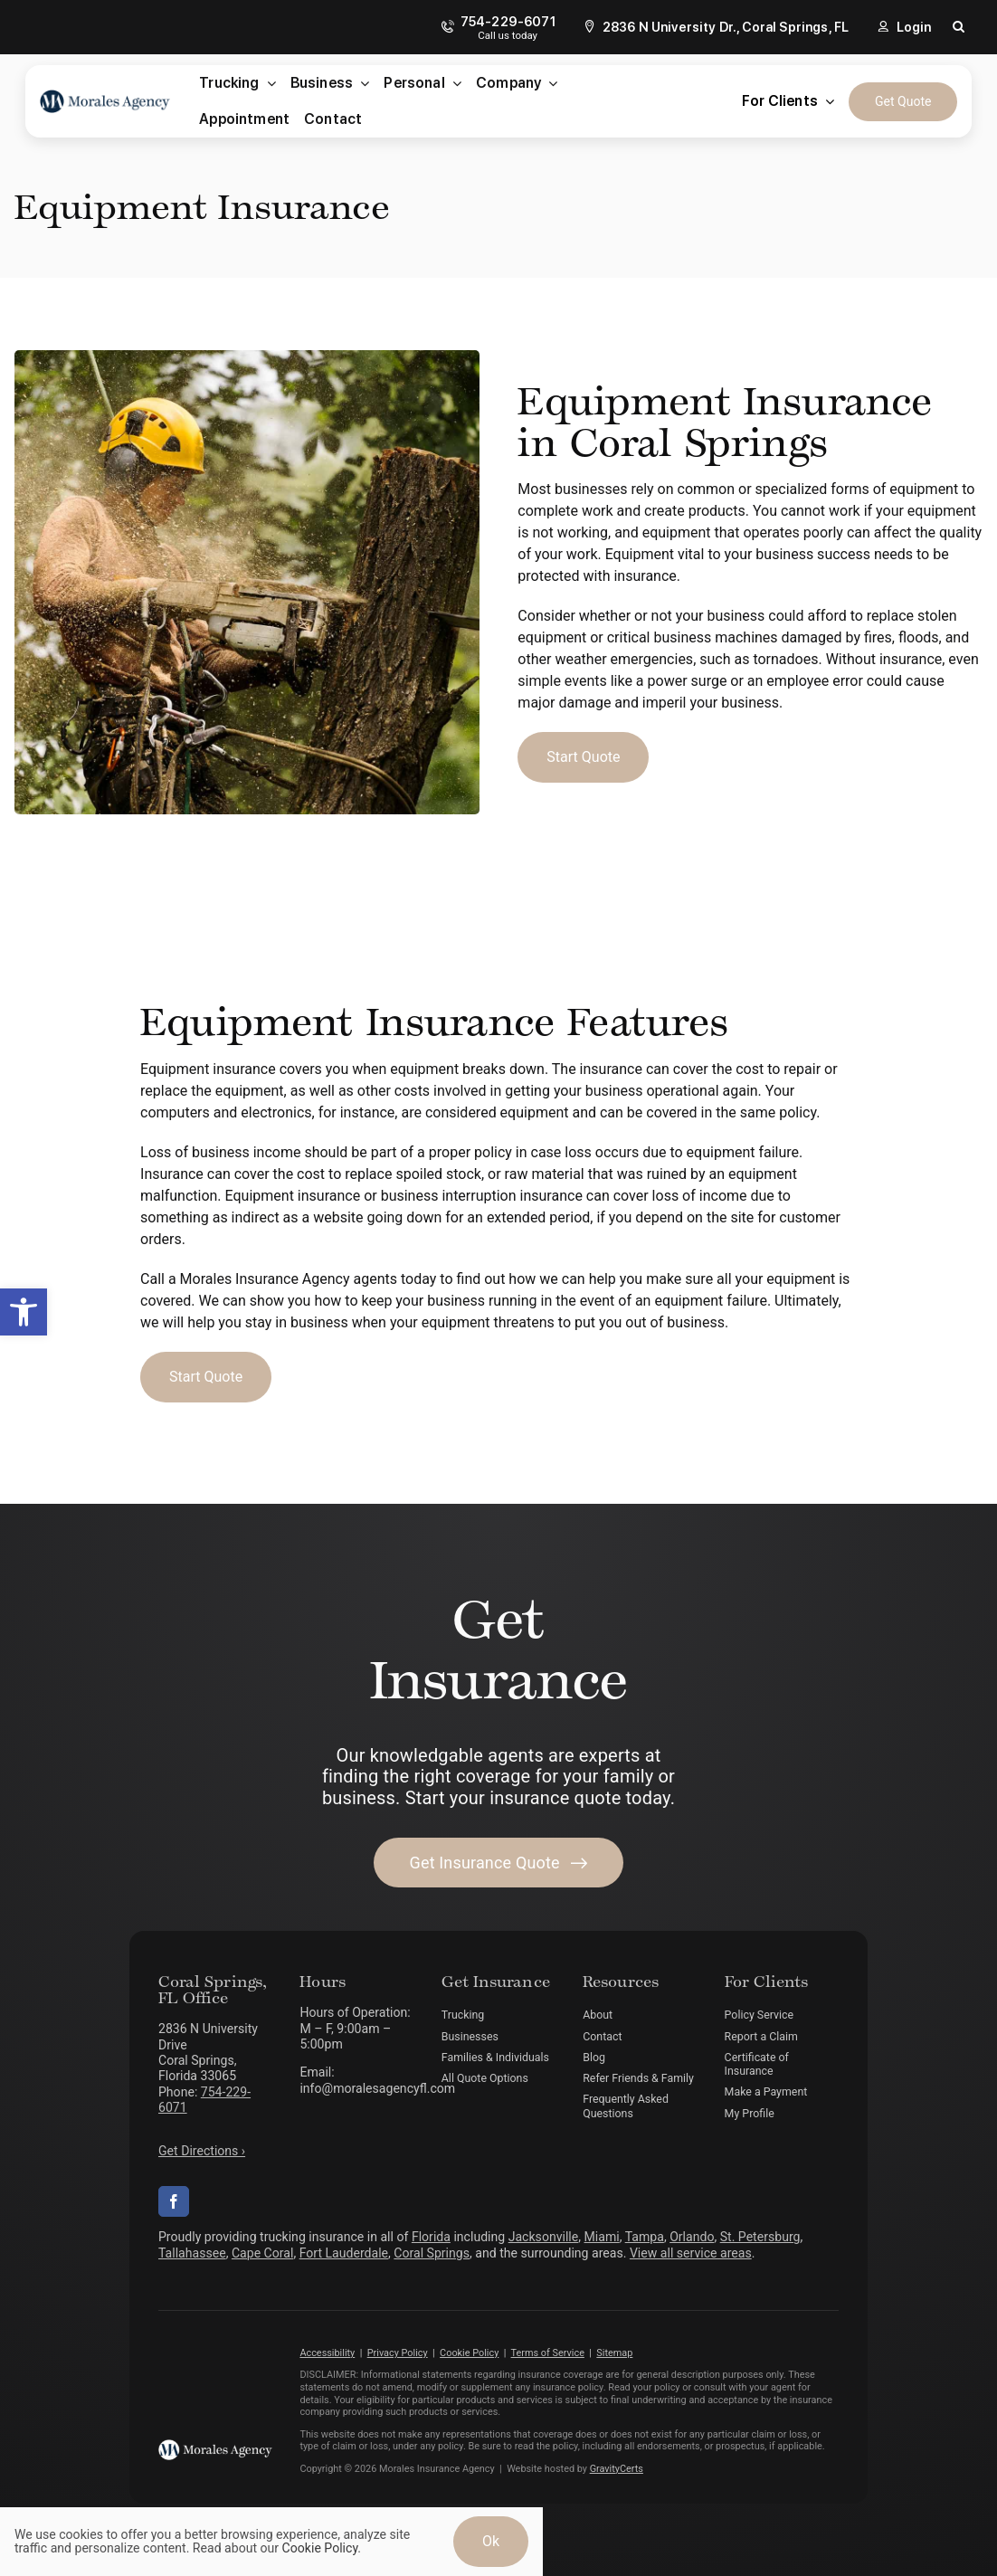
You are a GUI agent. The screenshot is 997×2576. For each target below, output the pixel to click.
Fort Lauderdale (343, 2253)
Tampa (644, 2236)
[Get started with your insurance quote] (499, 1862)
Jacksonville (543, 2236)
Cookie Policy (469, 2353)
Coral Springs (432, 2253)
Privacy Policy (397, 2353)
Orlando (691, 2236)
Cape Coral (262, 2253)
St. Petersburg (760, 2236)
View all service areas (691, 2253)
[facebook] (173, 2201)
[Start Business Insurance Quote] (583, 757)
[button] (23, 1312)
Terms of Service (547, 2353)
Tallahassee (192, 2253)
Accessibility (327, 2353)
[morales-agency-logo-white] (215, 2446)
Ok (490, 2541)
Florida (431, 2236)
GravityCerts (616, 2469)
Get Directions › (201, 2150)
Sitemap (614, 2353)
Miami (602, 2236)
